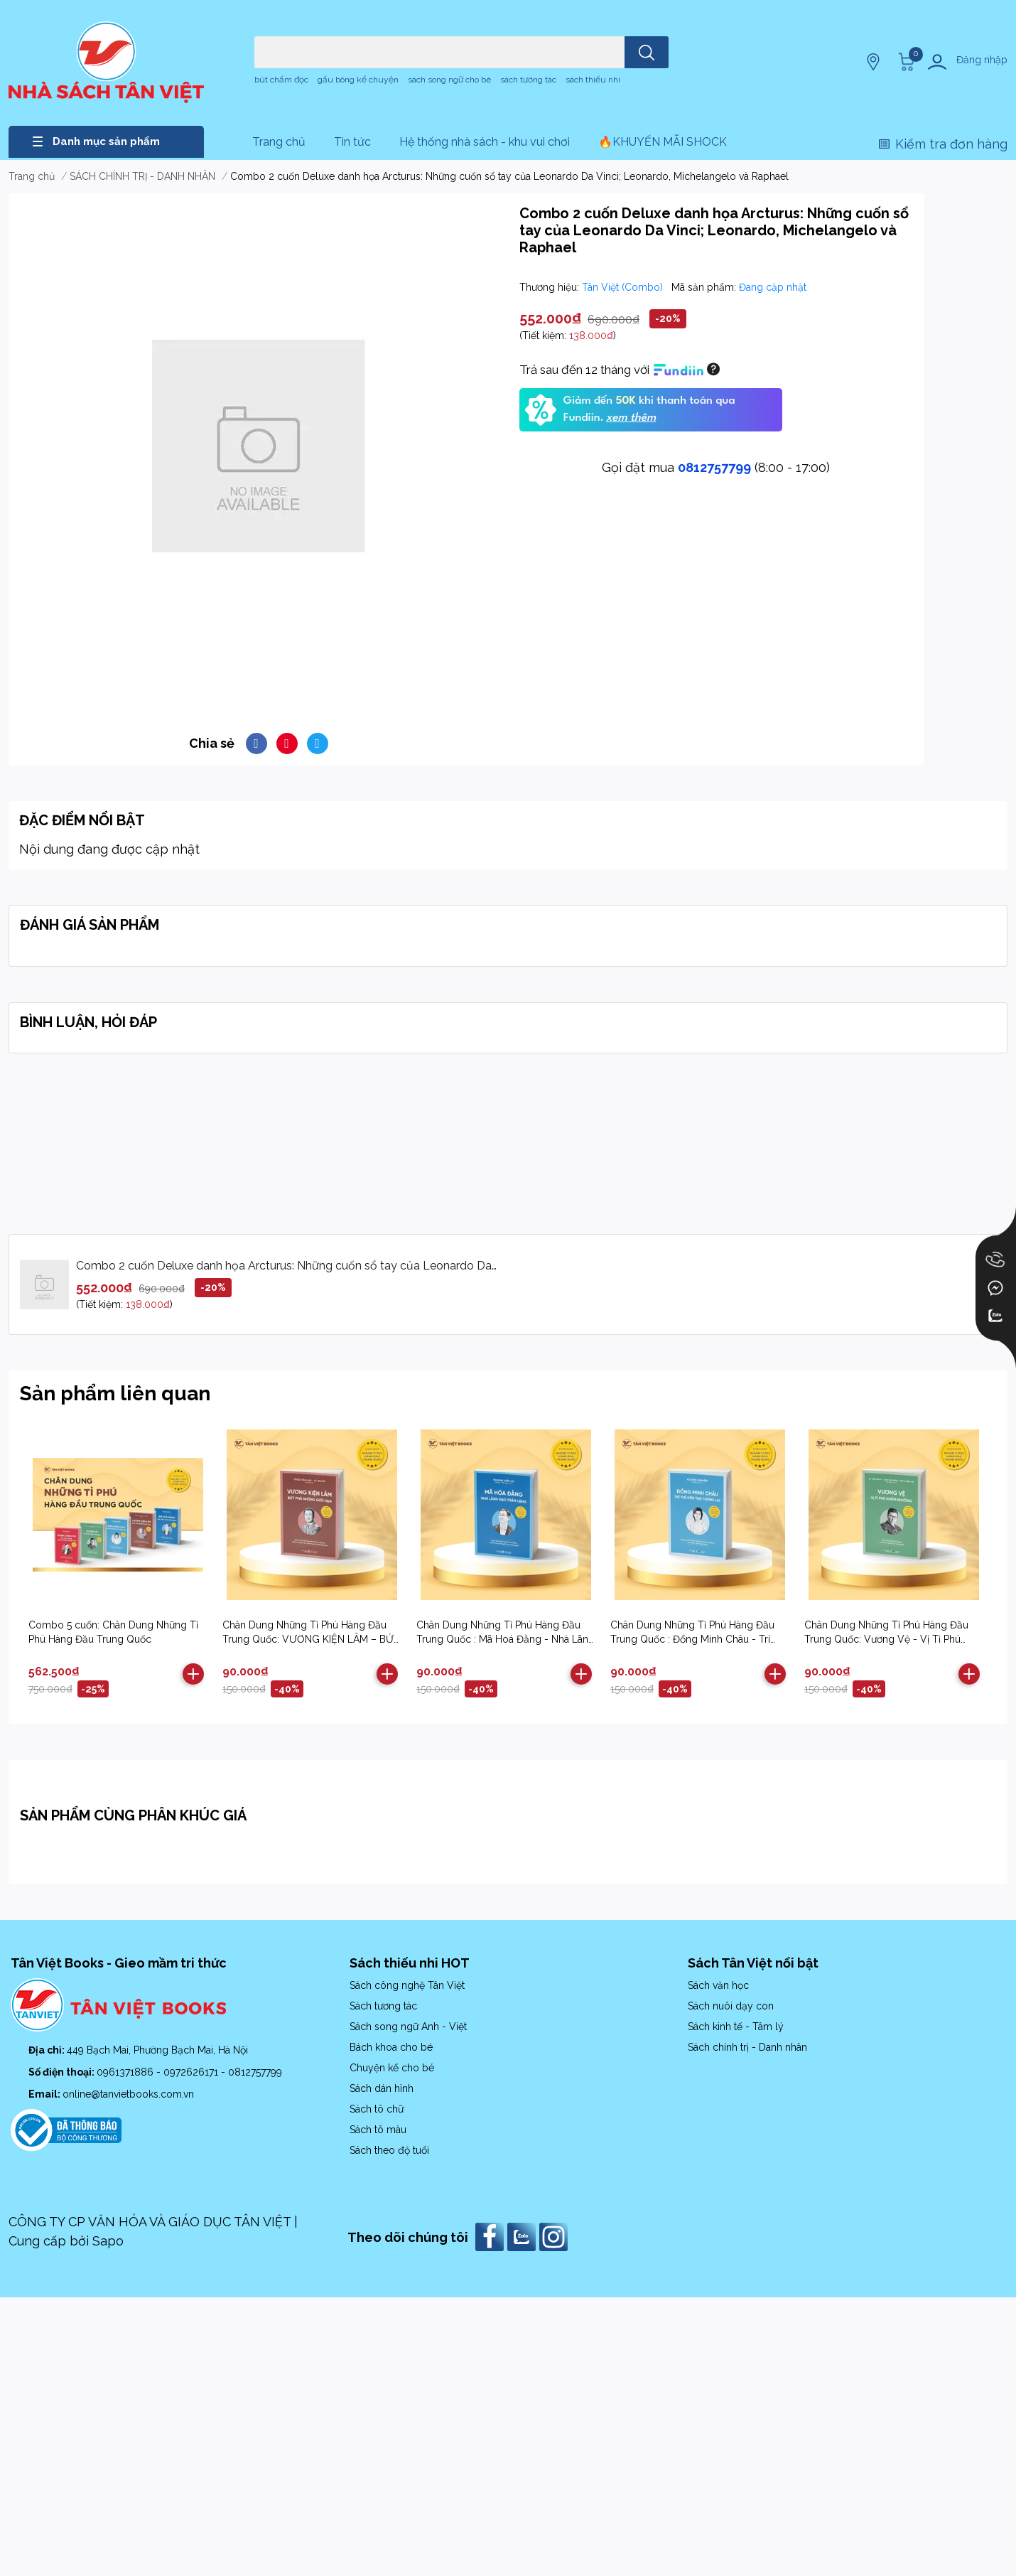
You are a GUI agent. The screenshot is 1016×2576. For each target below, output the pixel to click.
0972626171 (192, 2072)
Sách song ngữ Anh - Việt (408, 2026)
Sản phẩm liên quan (115, 1393)
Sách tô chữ (377, 2109)
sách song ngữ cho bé (449, 80)
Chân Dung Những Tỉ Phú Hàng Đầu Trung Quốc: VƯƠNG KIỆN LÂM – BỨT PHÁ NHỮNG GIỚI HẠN (311, 1638)
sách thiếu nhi (593, 80)
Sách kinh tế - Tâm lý (736, 2026)
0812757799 (714, 467)
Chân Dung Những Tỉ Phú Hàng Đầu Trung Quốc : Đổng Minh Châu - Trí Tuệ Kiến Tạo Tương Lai (692, 1638)
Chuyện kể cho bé (392, 2067)
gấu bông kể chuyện (358, 80)
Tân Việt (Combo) (624, 287)
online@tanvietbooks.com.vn (128, 2094)
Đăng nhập (981, 59)
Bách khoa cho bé (391, 2047)
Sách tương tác (383, 2006)
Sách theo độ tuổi (389, 2150)
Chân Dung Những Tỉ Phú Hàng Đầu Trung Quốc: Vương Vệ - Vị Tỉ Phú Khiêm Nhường (886, 1638)
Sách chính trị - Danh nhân (747, 2047)
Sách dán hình (382, 2088)
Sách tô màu (378, 2129)
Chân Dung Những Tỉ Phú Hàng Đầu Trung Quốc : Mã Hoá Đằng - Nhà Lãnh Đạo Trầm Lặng (505, 1638)
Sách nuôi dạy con (731, 2006)
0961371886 (126, 2072)
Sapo (108, 2240)
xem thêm (631, 418)
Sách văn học (718, 1985)
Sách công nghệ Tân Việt (407, 1985)
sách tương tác (528, 80)
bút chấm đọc (281, 80)
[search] (647, 52)
